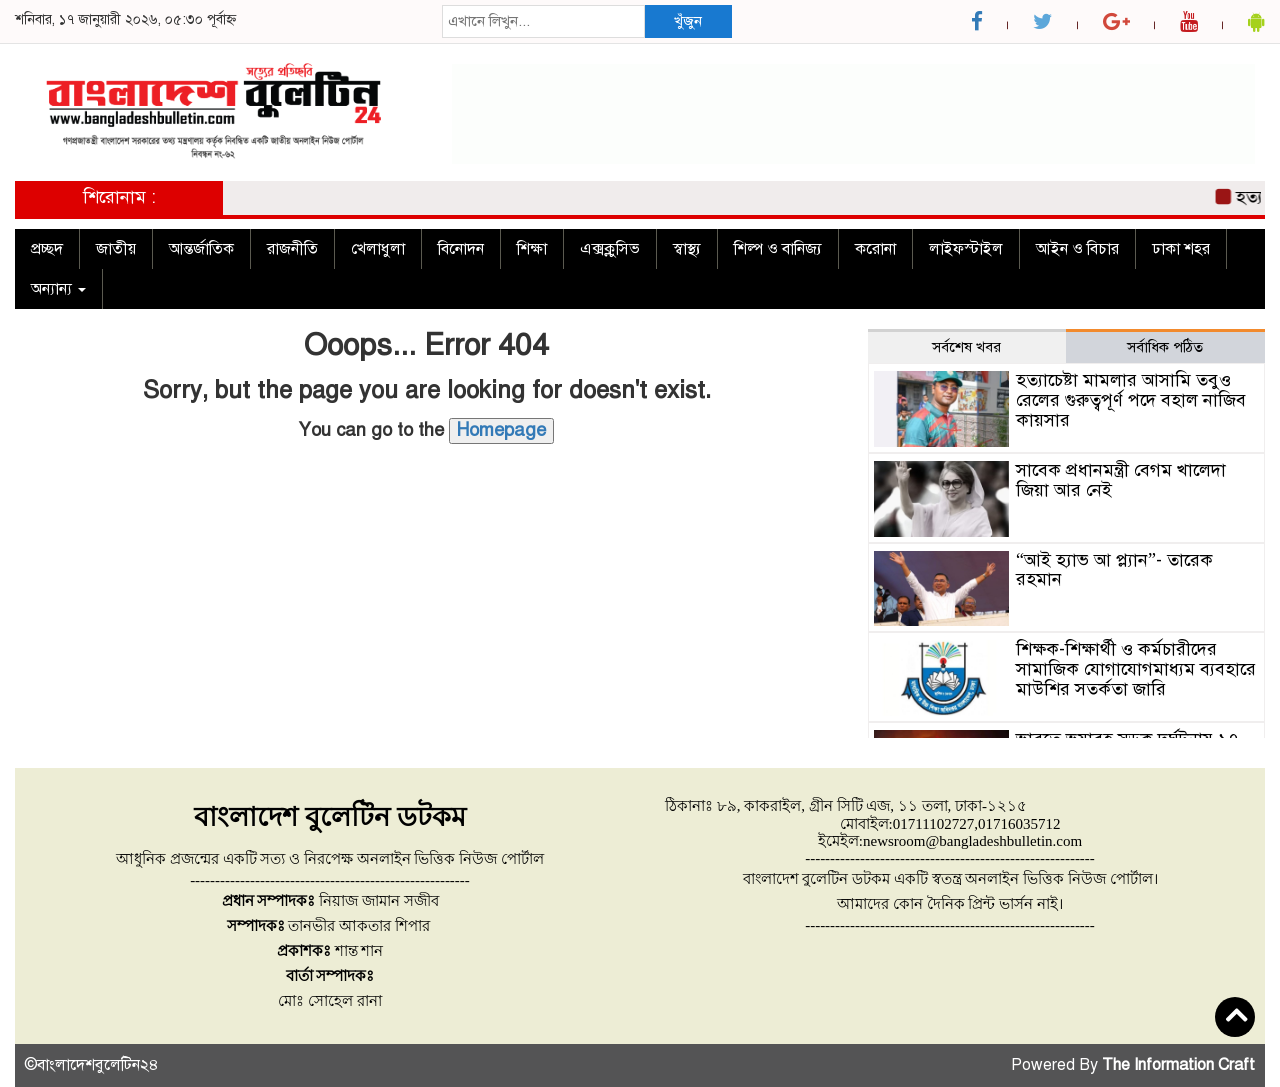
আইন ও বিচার (1077, 249)
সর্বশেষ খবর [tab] (966, 347)
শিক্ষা (532, 249)
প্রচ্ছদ (47, 249)
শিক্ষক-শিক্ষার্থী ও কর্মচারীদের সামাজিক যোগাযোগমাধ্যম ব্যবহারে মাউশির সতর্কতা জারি (1136, 669)
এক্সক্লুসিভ (610, 249)
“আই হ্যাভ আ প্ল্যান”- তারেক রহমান (1114, 570)
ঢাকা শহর (1181, 249)
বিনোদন (461, 249)
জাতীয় (116, 249)
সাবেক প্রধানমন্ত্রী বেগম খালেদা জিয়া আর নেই (1121, 480)
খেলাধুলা (378, 249)
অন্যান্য (58, 289)
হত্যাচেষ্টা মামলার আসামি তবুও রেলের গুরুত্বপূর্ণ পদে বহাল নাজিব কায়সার (1131, 400)
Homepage (501, 430)
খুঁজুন (688, 21)
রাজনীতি (292, 249)
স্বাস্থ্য (687, 249)
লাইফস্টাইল (966, 249)
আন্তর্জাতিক (201, 249)
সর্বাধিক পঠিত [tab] (1165, 347)
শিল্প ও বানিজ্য (778, 249)
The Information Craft (1178, 1065)
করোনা (875, 249)
